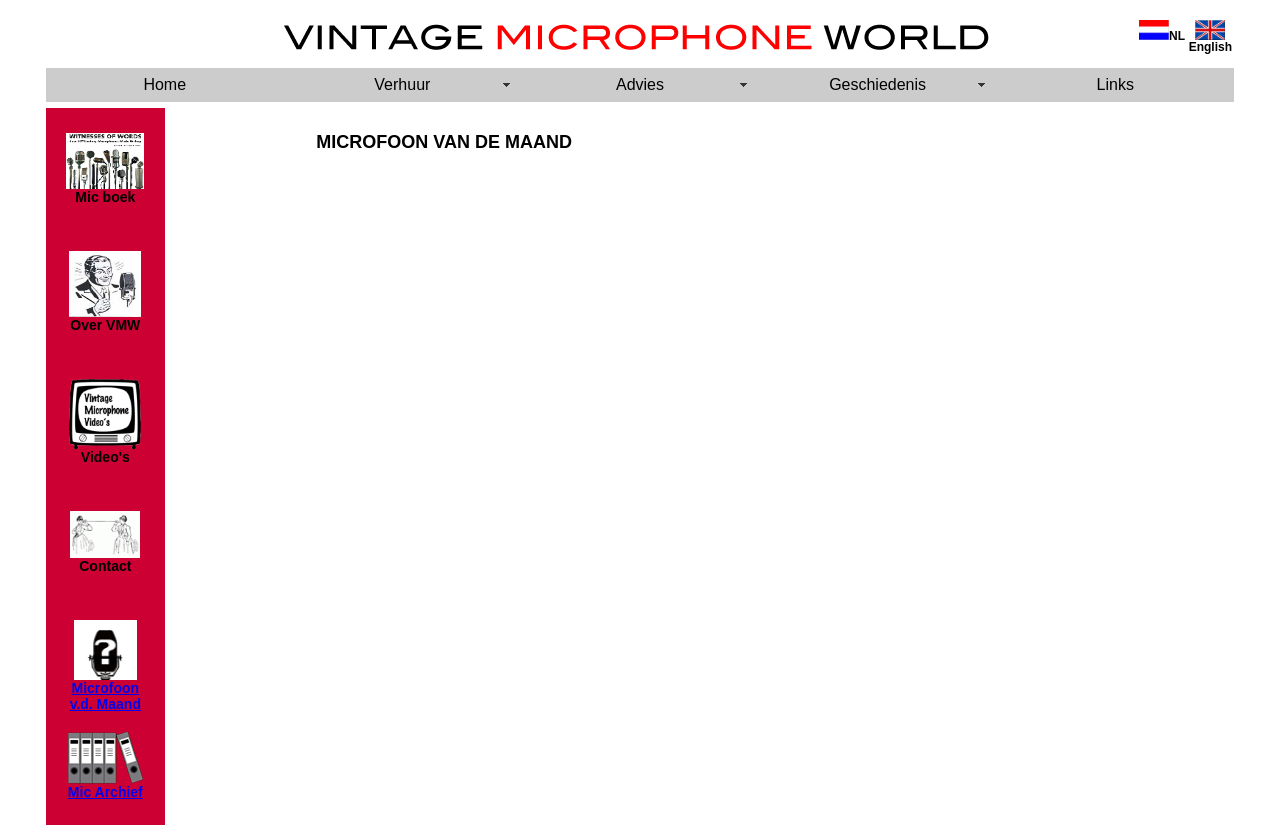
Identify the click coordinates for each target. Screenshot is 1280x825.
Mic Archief (105, 792)
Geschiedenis (877, 84)
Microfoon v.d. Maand (105, 696)
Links (1115, 84)
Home (164, 84)
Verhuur (402, 84)
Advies (640, 84)
